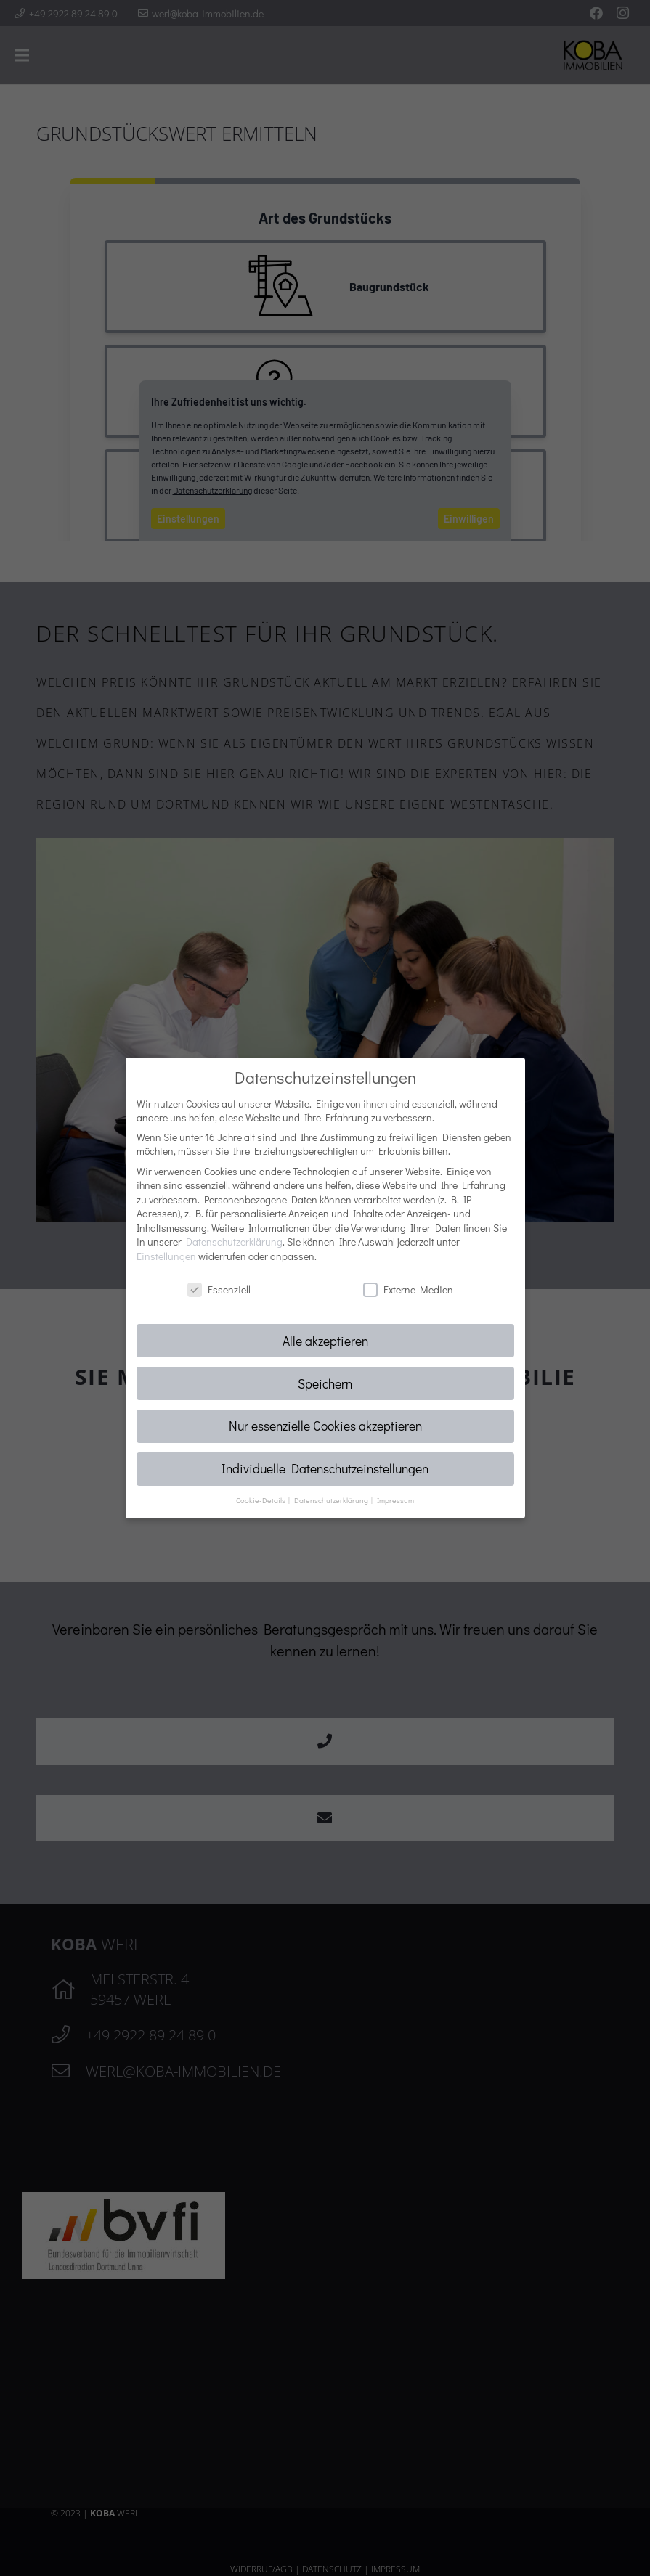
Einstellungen (166, 1256)
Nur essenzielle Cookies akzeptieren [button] (325, 1426)
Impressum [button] (395, 1500)
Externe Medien (408, 1289)
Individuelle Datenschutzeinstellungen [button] (325, 1468)
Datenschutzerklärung (234, 1241)
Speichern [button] (325, 1383)
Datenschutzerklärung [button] (332, 1500)
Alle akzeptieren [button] (325, 1341)
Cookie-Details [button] (261, 1500)
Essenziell (219, 1289)
